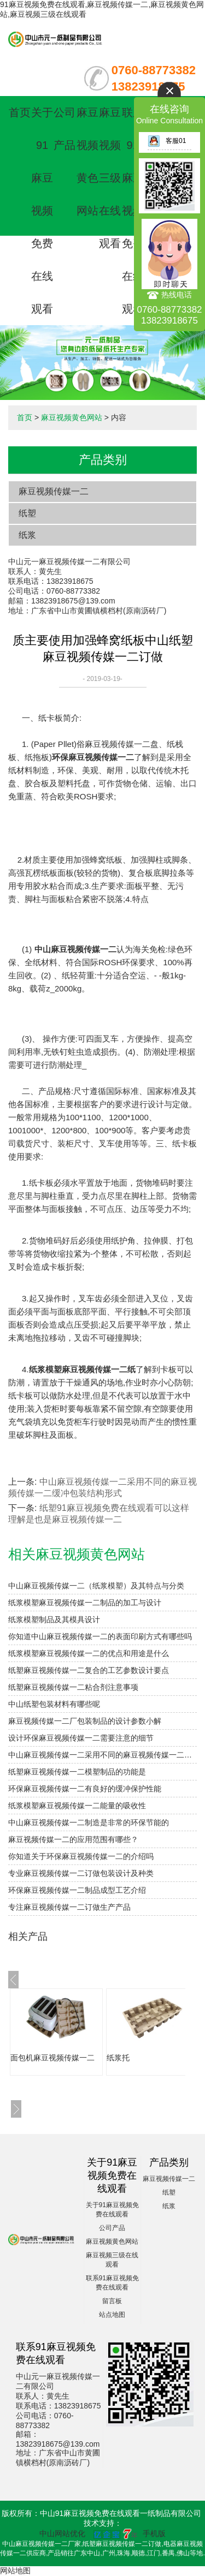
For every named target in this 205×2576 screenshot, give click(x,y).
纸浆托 (118, 2057)
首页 (20, 112)
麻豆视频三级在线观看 (110, 177)
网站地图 (15, 2570)
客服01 (167, 141)
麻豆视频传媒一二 (54, 491)
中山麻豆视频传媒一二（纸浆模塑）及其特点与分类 (96, 1585)
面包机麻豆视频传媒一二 (52, 2057)
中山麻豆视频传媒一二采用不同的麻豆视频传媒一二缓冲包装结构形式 (102, 1754)
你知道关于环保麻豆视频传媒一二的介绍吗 (81, 1856)
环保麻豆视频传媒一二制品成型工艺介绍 (77, 1890)
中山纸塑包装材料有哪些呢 (54, 1704)
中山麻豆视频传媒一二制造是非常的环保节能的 (88, 1822)
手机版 (154, 2533)
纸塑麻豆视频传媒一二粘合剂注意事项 (73, 1687)
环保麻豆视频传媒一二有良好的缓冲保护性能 (84, 1788)
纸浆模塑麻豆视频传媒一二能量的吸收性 (77, 1805)
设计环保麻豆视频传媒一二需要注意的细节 (81, 1738)
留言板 (112, 2301)
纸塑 (27, 513)
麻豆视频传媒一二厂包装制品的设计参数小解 (84, 1721)
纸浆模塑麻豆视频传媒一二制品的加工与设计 (84, 1602)
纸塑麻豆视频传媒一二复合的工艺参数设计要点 (88, 1670)
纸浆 (27, 535)
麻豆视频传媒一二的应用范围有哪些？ (73, 1839)
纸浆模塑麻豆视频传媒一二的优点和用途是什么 (88, 1653)
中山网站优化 (62, 2533)
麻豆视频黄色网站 (71, 417)
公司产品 (112, 2228)
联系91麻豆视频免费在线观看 (133, 210)
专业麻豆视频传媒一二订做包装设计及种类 (81, 1873)
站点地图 (112, 2314)
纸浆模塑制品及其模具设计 (54, 1619)
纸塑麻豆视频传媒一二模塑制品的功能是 (77, 1771)
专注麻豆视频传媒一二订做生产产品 (69, 1907)
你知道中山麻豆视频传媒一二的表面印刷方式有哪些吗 (100, 1636)
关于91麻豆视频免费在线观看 (42, 210)
